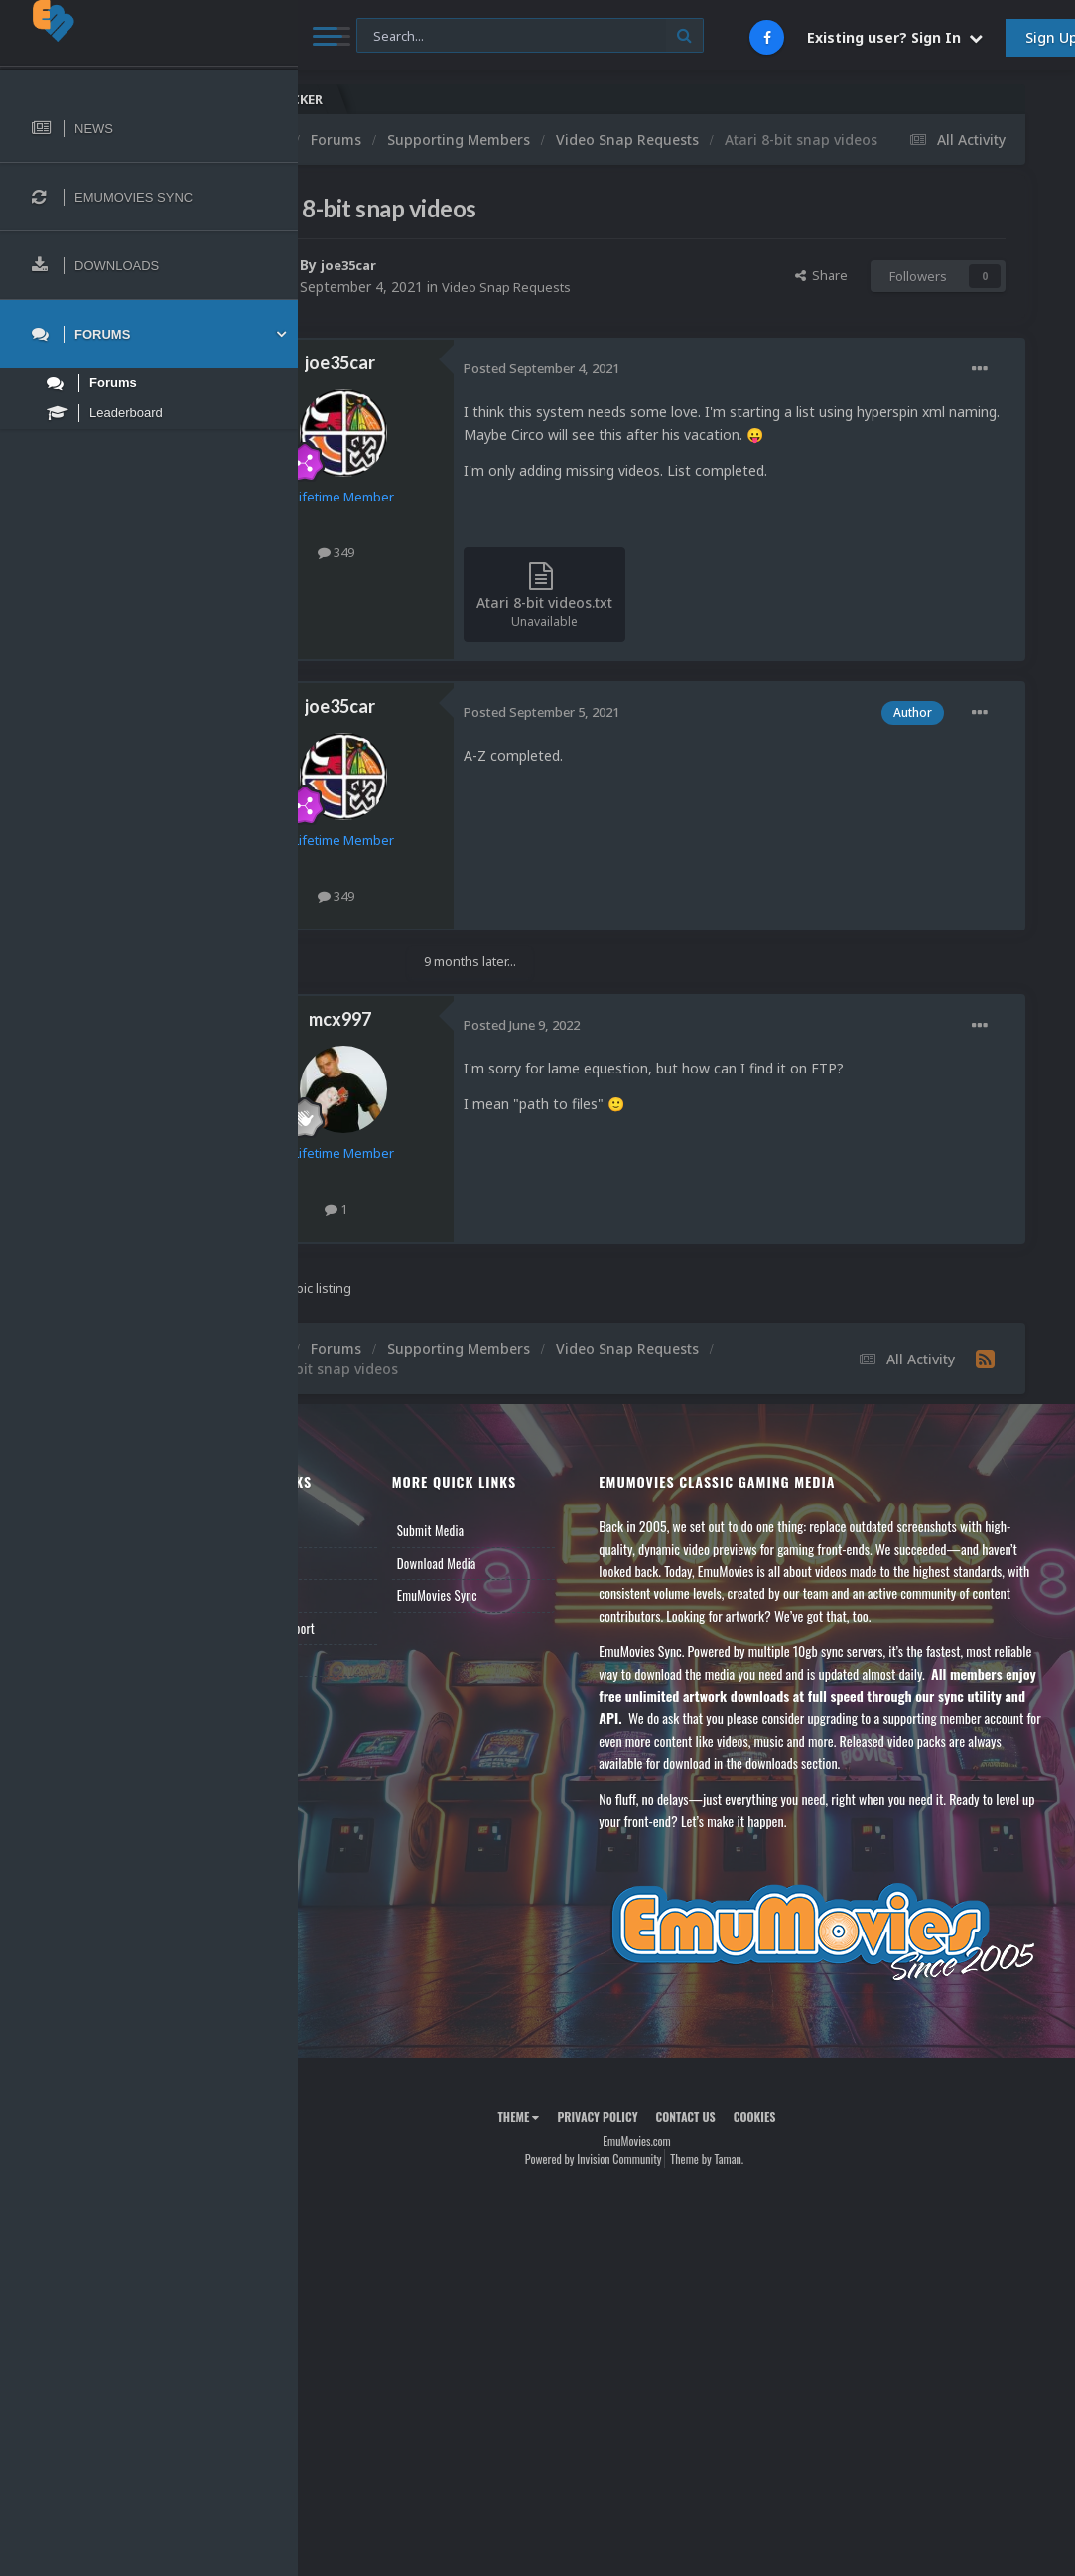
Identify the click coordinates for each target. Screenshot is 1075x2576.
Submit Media (508, 1574)
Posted (641, 389)
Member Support (373, 1670)
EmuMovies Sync (514, 1638)
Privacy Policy (646, 2196)
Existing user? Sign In (895, 37)
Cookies (804, 2196)
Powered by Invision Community (643, 2237)
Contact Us (359, 1703)
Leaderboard (363, 1638)
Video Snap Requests (609, 307)
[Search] (530, 36)
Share (821, 296)
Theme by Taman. (756, 2237)
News (345, 1574)
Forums (350, 1606)
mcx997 (439, 1062)
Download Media (514, 1606)
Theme (568, 2196)
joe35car (450, 285)
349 (435, 573)
